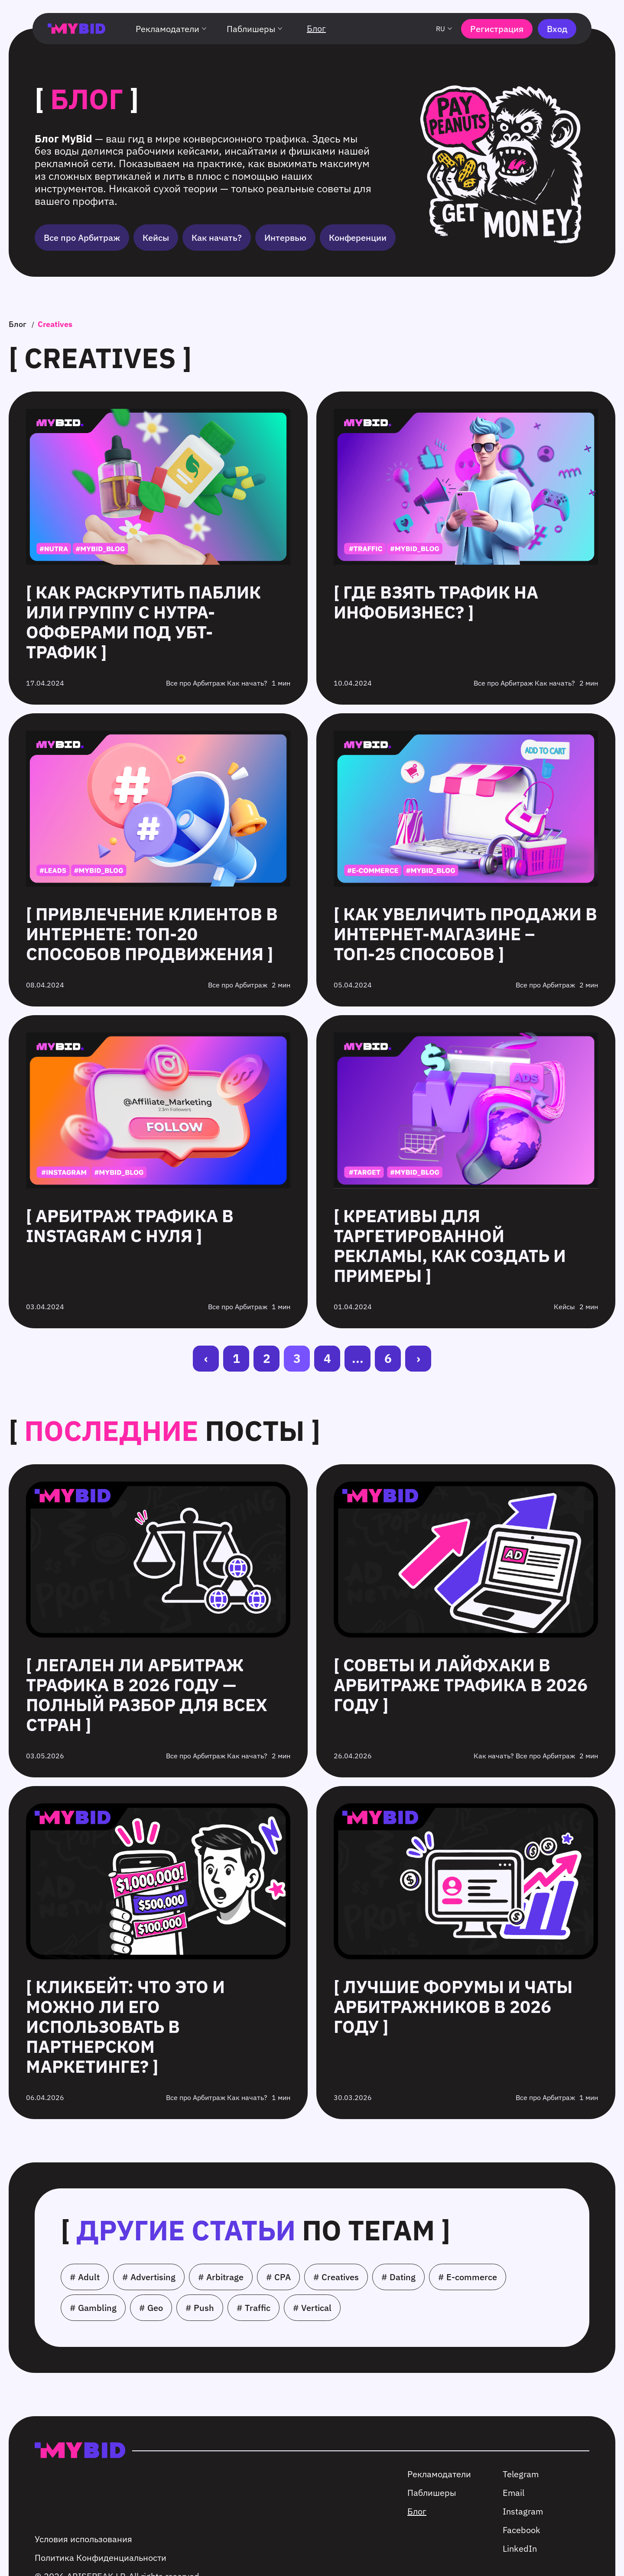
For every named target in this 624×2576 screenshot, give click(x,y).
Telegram (521, 2474)
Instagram (523, 2511)
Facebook (521, 2530)
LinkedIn (520, 2548)
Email (513, 2492)
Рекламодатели (172, 28)
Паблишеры (256, 28)
